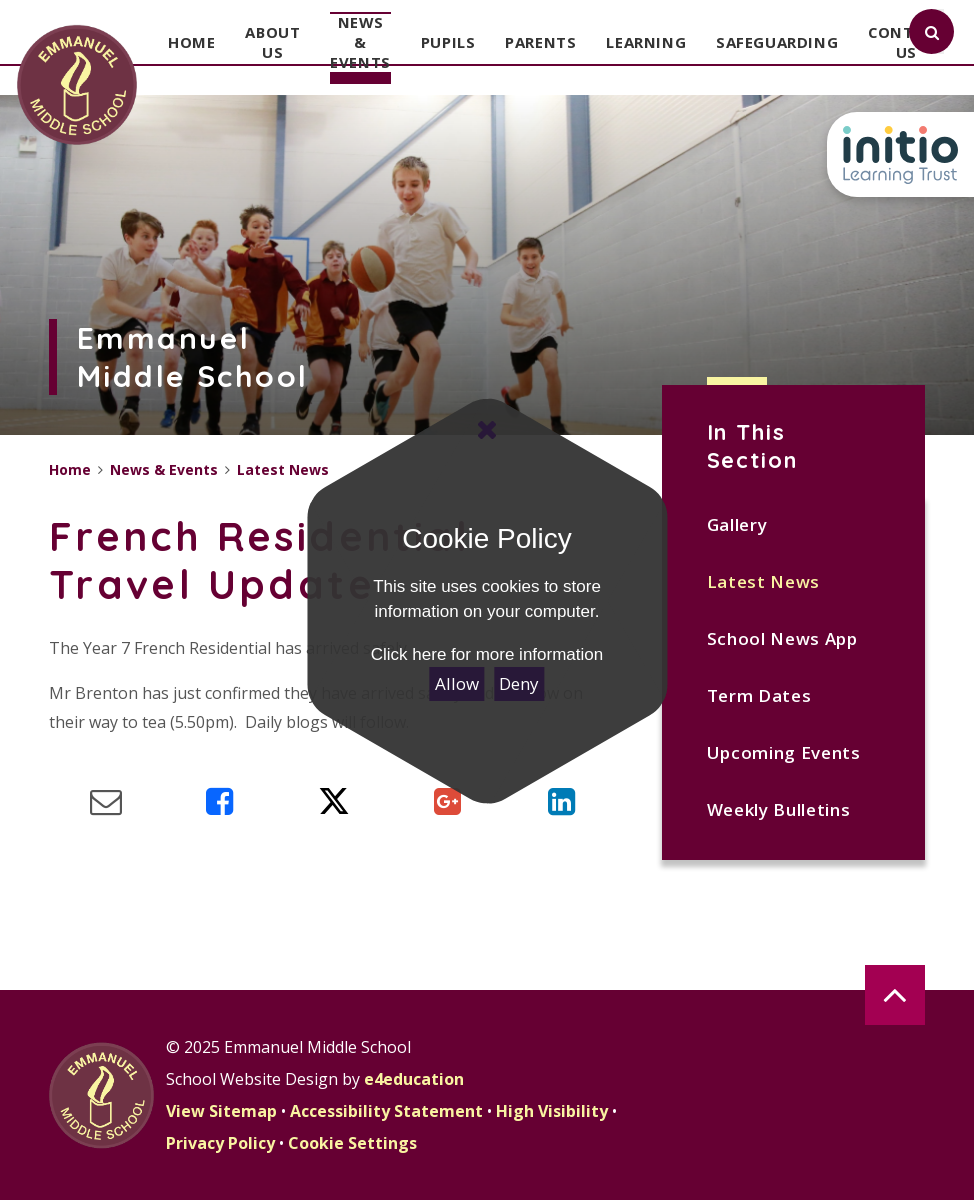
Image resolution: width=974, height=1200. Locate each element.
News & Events (164, 469)
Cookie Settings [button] (352, 1143)
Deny (519, 683)
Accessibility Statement (386, 1111)
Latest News (763, 581)
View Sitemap (221, 1111)
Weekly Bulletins (779, 809)
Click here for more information (487, 654)
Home (70, 469)
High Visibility (552, 1111)
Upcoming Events (784, 752)
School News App (782, 638)
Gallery (737, 524)
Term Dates (759, 695)
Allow (457, 683)
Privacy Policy (220, 1143)
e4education (414, 1079)
